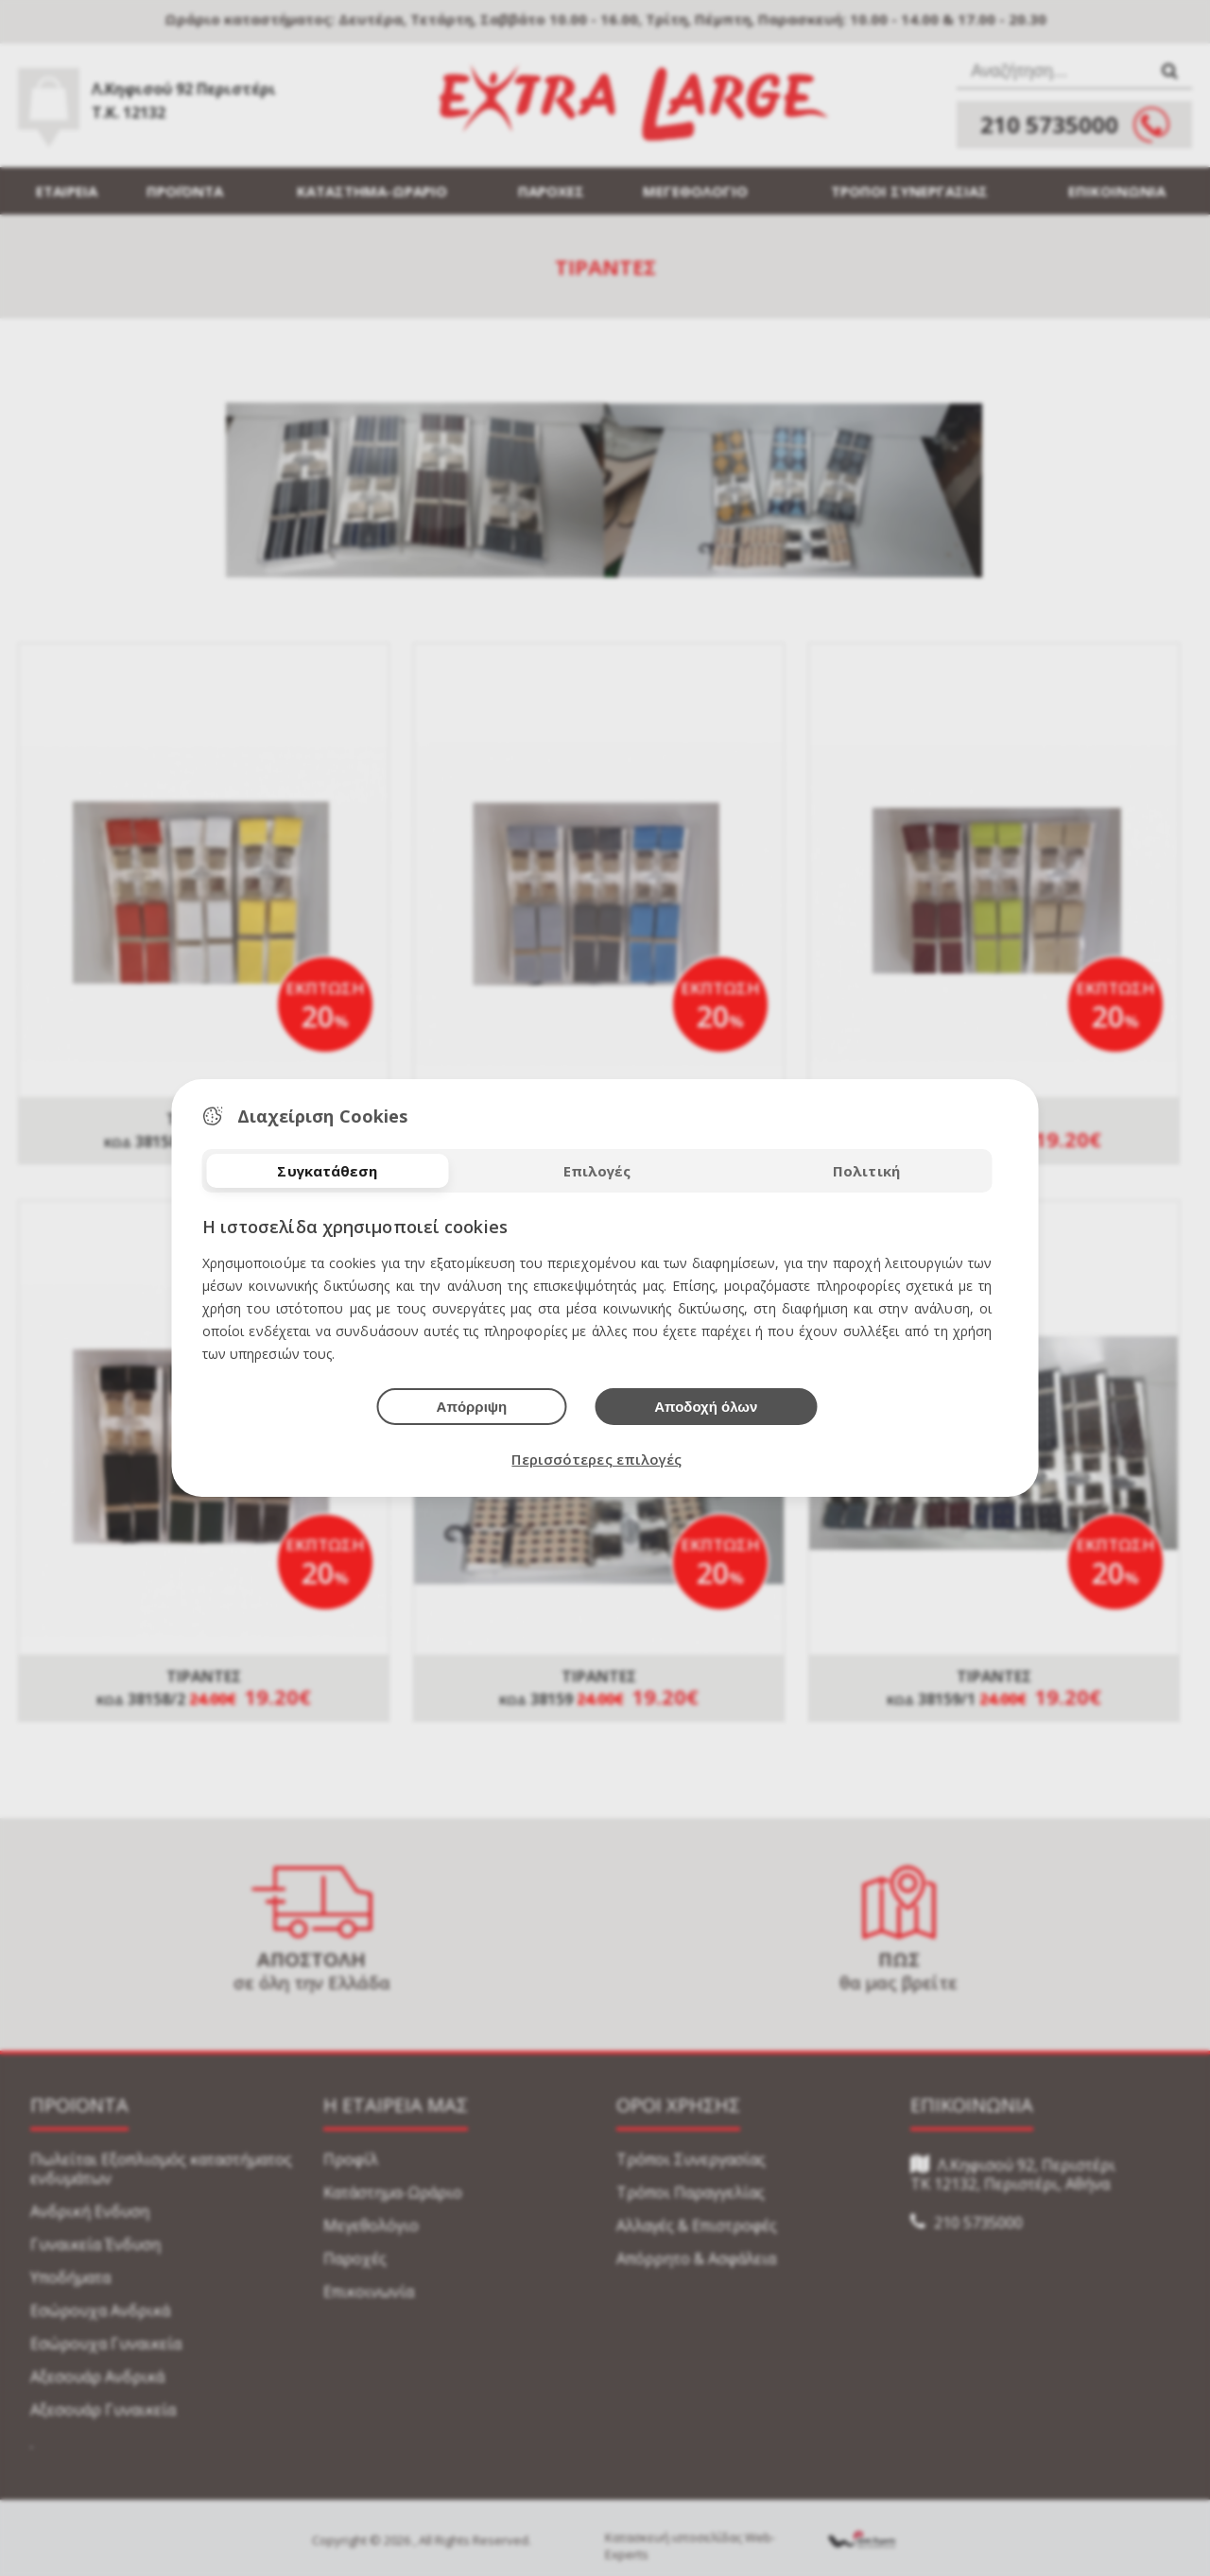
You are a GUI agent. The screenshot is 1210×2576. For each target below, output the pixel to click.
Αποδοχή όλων (705, 1407)
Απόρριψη (472, 1407)
